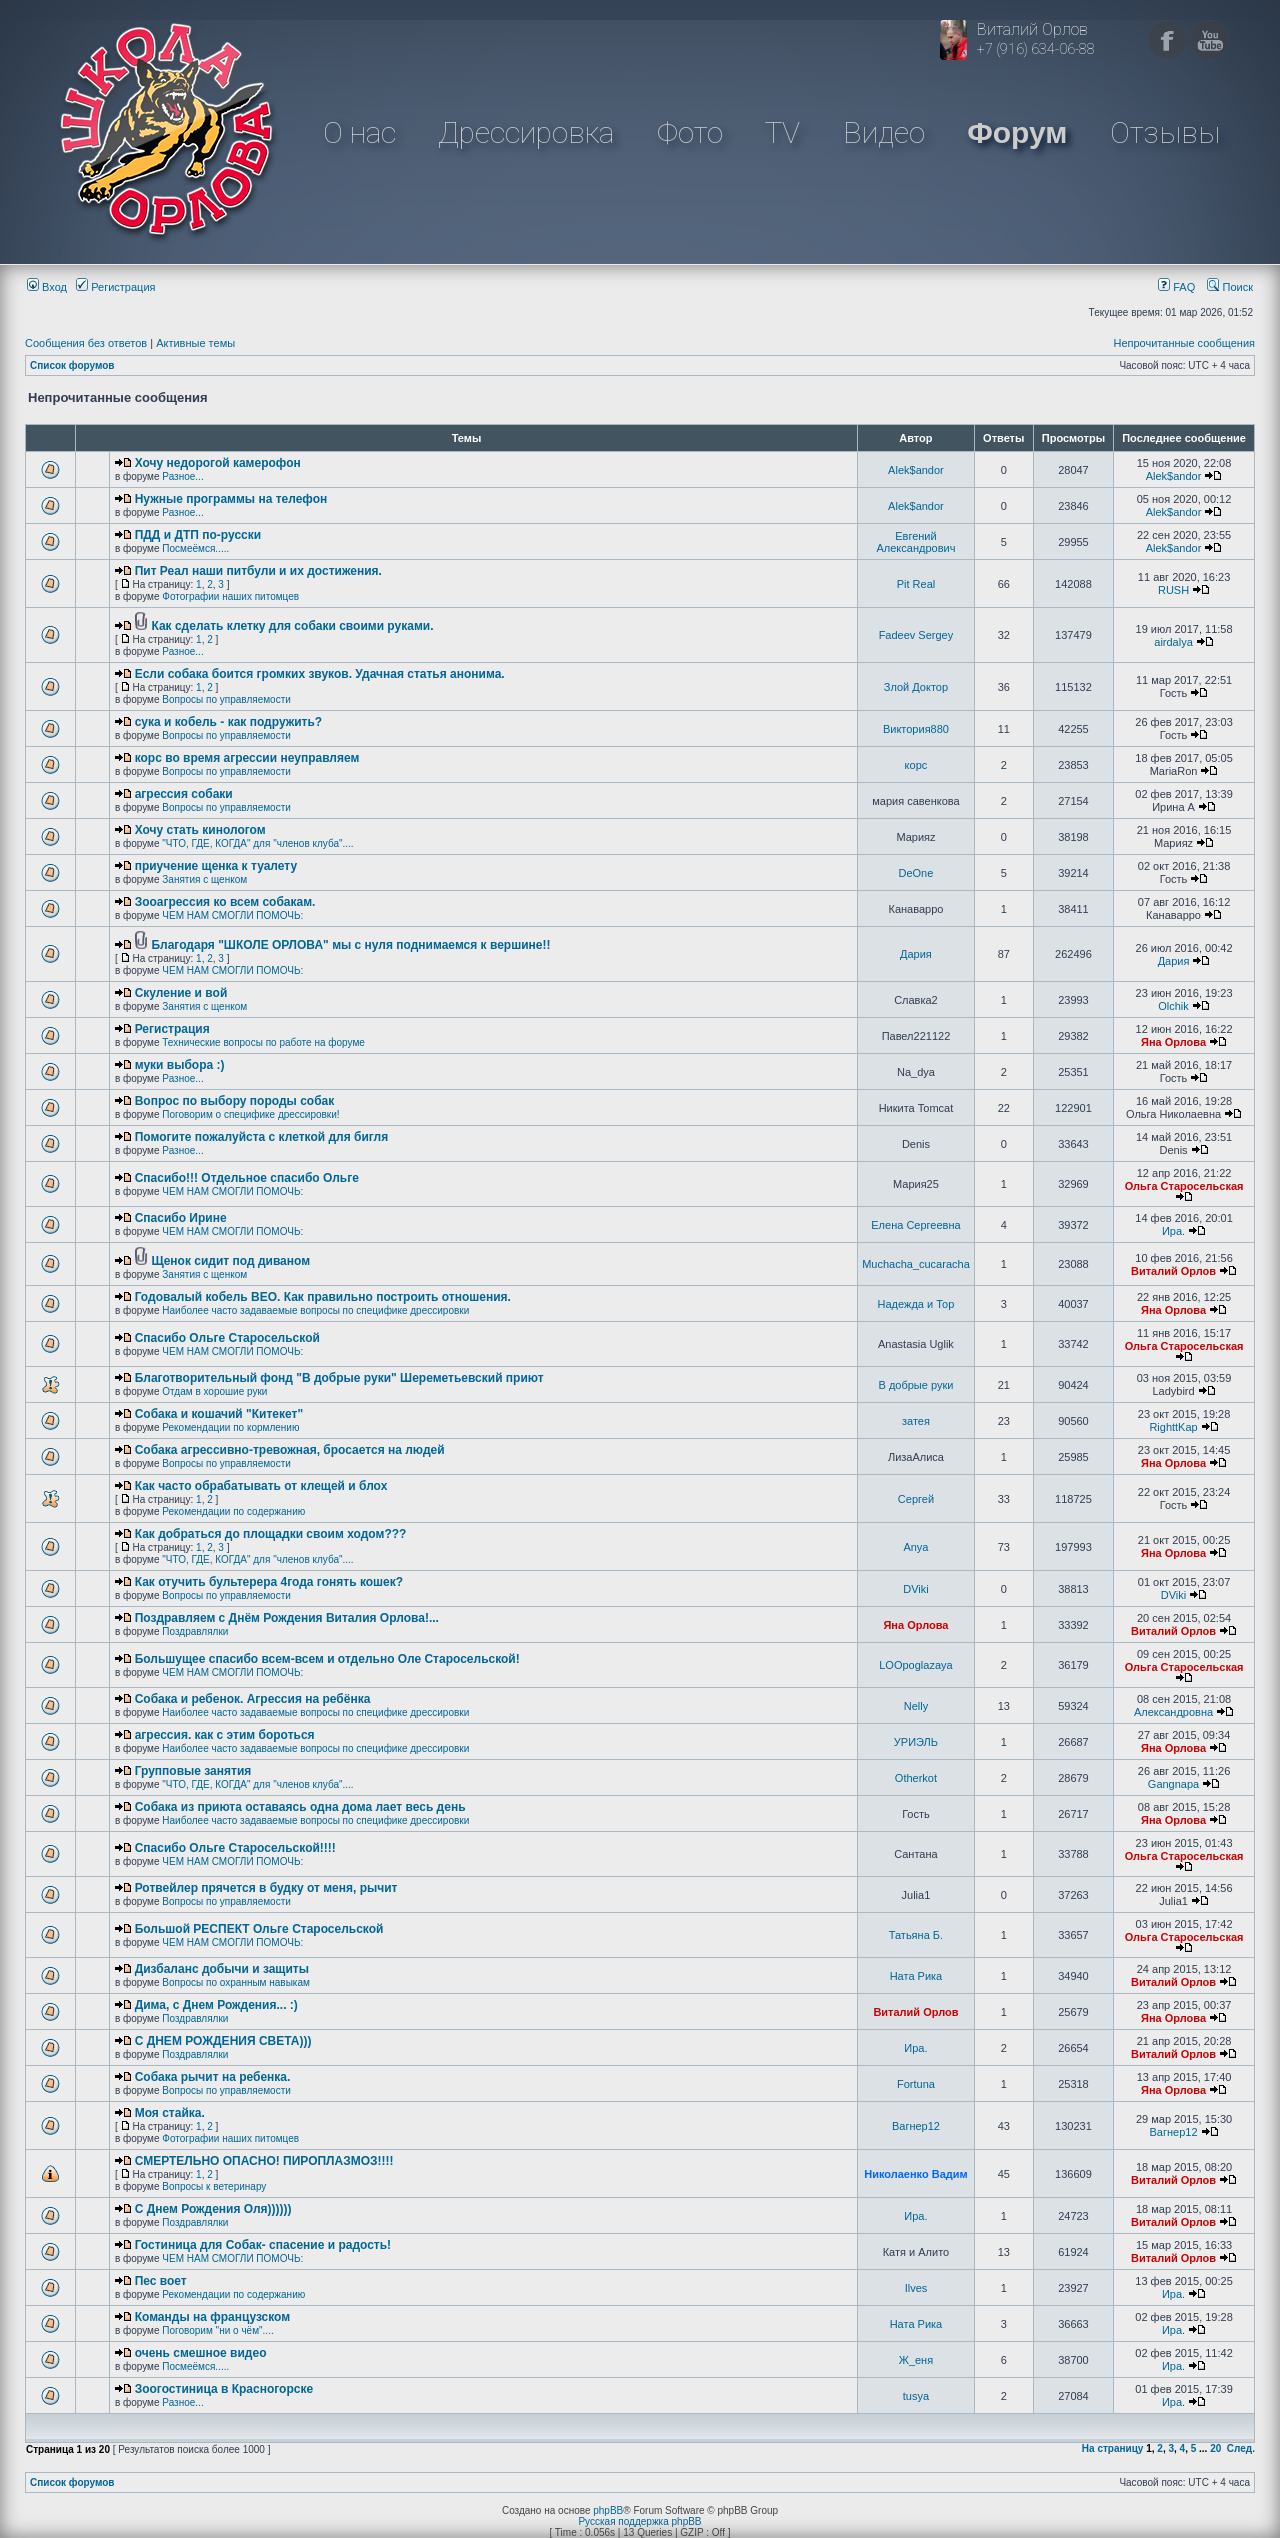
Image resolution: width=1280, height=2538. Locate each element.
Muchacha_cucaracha (916, 1264)
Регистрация (115, 287)
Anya (915, 1547)
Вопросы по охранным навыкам (236, 1982)
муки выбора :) (180, 1065)
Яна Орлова (1173, 1042)
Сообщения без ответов (86, 343)
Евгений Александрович (916, 542)
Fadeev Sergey (916, 635)
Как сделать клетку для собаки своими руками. (292, 626)
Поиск (1230, 287)
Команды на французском (212, 2317)
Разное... (182, 476)
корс (916, 765)
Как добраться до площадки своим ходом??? (271, 1534)
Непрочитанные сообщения (1184, 343)
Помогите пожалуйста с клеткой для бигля (262, 1137)
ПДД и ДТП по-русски (198, 535)
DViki (915, 1589)
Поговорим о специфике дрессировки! (250, 1114)
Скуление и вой (181, 993)
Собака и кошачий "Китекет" (219, 1414)
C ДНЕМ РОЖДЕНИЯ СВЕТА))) (223, 2041)
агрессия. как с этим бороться (225, 1735)
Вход (47, 287)
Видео (884, 132)
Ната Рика (916, 1976)
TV (782, 132)
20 (1215, 2448)
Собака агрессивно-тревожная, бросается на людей (290, 1450)
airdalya (1173, 642)
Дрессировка (526, 132)
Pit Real (916, 584)
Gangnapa (1173, 1784)
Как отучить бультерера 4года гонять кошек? (269, 1582)
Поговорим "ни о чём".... (217, 2330)
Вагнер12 (916, 2126)
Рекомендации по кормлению (230, 1427)
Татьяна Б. (916, 1935)
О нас (359, 132)
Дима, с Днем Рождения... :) (216, 2005)
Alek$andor (916, 470)
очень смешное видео (201, 2353)
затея (916, 1421)
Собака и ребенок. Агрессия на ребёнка (253, 1699)
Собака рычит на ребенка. (213, 2077)
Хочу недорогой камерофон (218, 463)
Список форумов (72, 365)
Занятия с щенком (204, 879)
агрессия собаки (184, 794)
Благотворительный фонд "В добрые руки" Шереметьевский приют (339, 1378)
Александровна (1173, 1712)
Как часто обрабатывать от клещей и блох (261, 1486)
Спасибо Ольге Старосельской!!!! (235, 1848)
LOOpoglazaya (915, 1665)
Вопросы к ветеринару (214, 2186)
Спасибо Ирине (181, 1218)
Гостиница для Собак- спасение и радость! (263, 2245)
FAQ (1176, 287)
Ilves (916, 2288)
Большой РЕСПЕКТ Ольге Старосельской (259, 1929)
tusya (916, 2396)
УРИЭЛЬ (916, 1742)
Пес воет (161, 2281)
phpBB (608, 2510)
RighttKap (1173, 1427)
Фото (690, 132)
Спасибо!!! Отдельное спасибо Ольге (247, 1178)
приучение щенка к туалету (216, 866)
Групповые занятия (193, 1771)
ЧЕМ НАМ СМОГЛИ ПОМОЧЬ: (232, 915)
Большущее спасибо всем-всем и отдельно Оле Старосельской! (327, 1659)
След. (1241, 2448)
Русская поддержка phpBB (639, 2521)
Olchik (1173, 1006)
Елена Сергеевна (915, 1225)
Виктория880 (916, 729)
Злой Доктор (916, 687)
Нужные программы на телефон (231, 499)
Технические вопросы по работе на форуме (263, 1042)
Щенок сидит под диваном (230, 1261)
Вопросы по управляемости (226, 699)
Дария (916, 954)
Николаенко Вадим (915, 2174)
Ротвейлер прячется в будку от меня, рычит (266, 1888)
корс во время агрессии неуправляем (247, 758)
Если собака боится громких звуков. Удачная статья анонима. (320, 674)
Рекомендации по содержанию (233, 1511)
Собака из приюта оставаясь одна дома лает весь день (300, 1807)
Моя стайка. (170, 2113)
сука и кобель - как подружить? (229, 722)
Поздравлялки (195, 1631)
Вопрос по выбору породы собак (235, 1101)
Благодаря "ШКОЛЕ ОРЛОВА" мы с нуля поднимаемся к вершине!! (350, 945)
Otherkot (916, 1778)
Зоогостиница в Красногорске (224, 2389)
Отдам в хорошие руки (214, 1391)
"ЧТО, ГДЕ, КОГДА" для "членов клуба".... (257, 843)
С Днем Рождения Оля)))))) (213, 2209)
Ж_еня (916, 2360)
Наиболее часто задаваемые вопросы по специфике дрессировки (315, 1310)
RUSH (1173, 590)
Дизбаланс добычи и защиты (222, 1969)
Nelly (916, 1706)
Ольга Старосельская (1184, 1186)
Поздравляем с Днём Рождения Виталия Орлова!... (287, 1618)
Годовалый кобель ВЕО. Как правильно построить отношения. (323, 1297)
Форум (1017, 132)
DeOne (916, 873)
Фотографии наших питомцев (230, 596)
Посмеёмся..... (195, 548)
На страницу (1113, 2448)
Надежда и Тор (916, 1304)
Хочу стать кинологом (200, 830)
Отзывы (1165, 132)
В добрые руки (915, 1385)
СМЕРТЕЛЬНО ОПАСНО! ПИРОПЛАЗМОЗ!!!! (264, 2161)
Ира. (1173, 1231)
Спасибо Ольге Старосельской (227, 1338)
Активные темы (195, 343)
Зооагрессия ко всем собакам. (225, 902)
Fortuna (916, 2084)
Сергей (916, 1499)
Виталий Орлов (1173, 1271)
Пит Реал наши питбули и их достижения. (258, 571)
